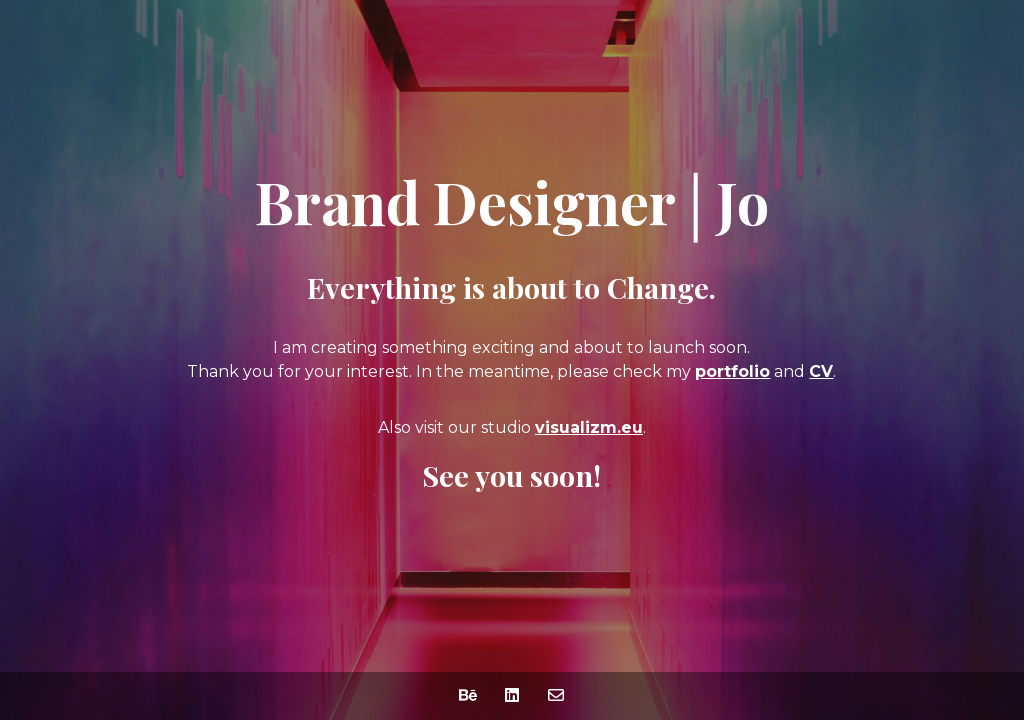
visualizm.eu (589, 427)
